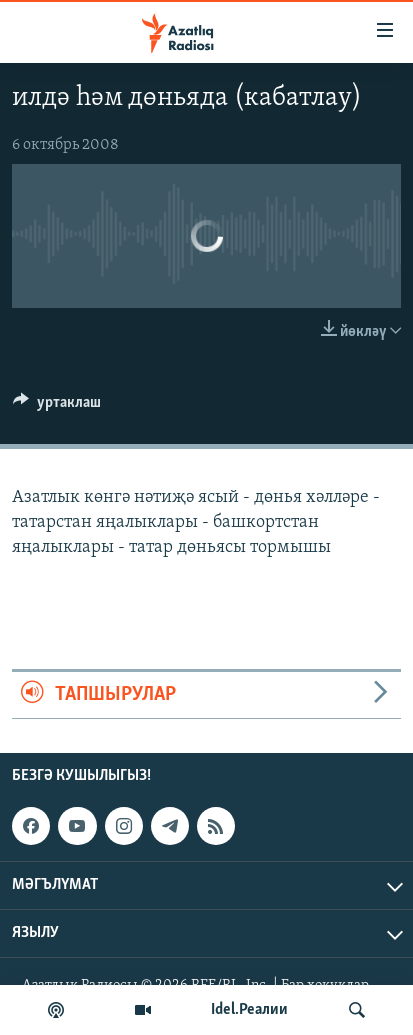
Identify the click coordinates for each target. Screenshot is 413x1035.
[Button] (57, 407)
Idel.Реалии (249, 1010)
